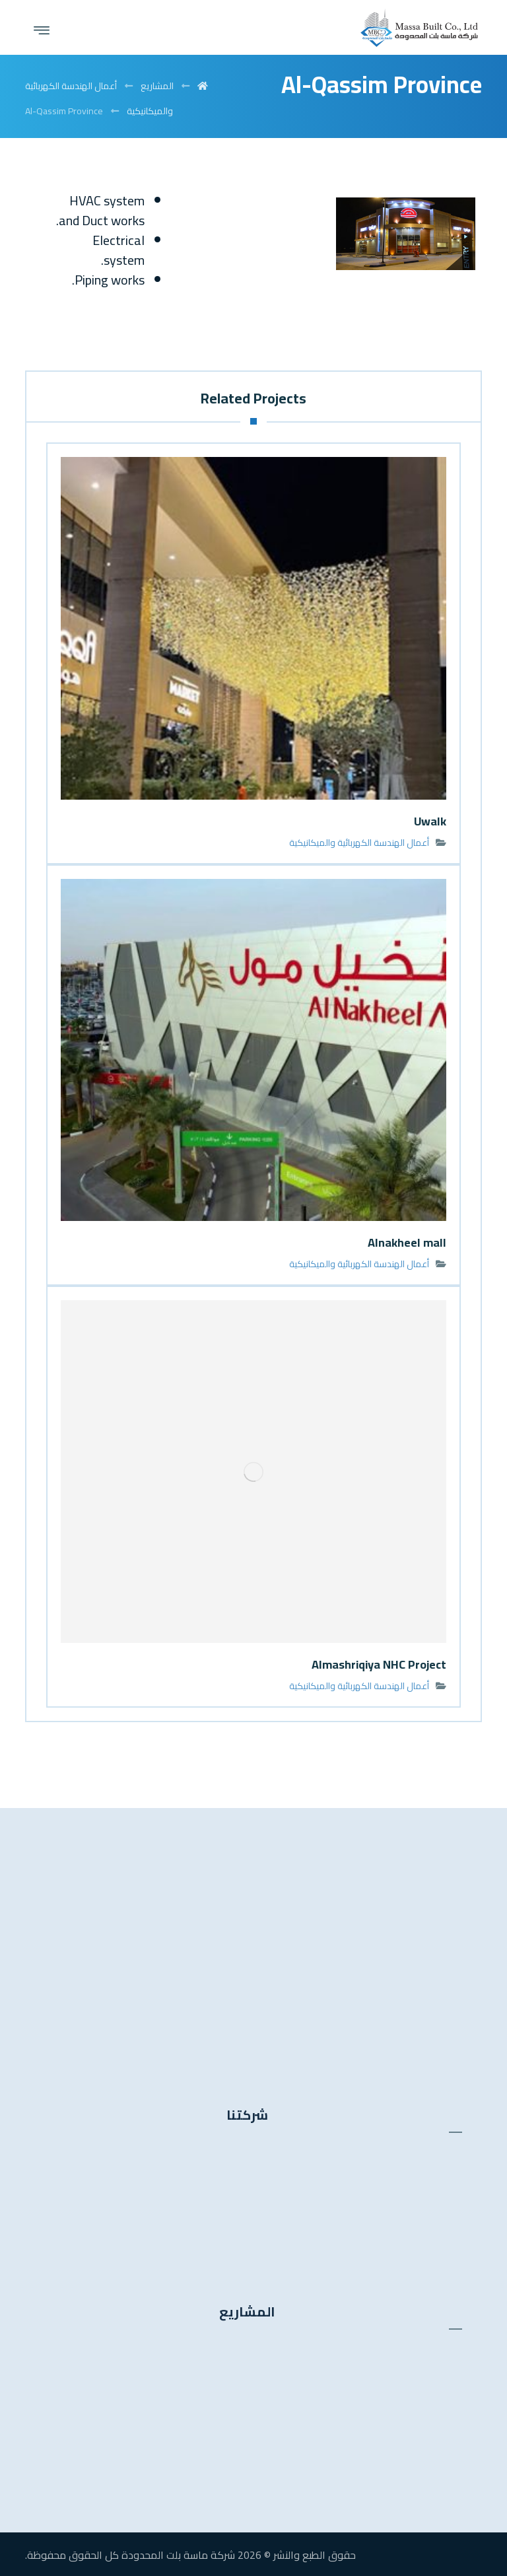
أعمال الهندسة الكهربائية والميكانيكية (359, 842)
